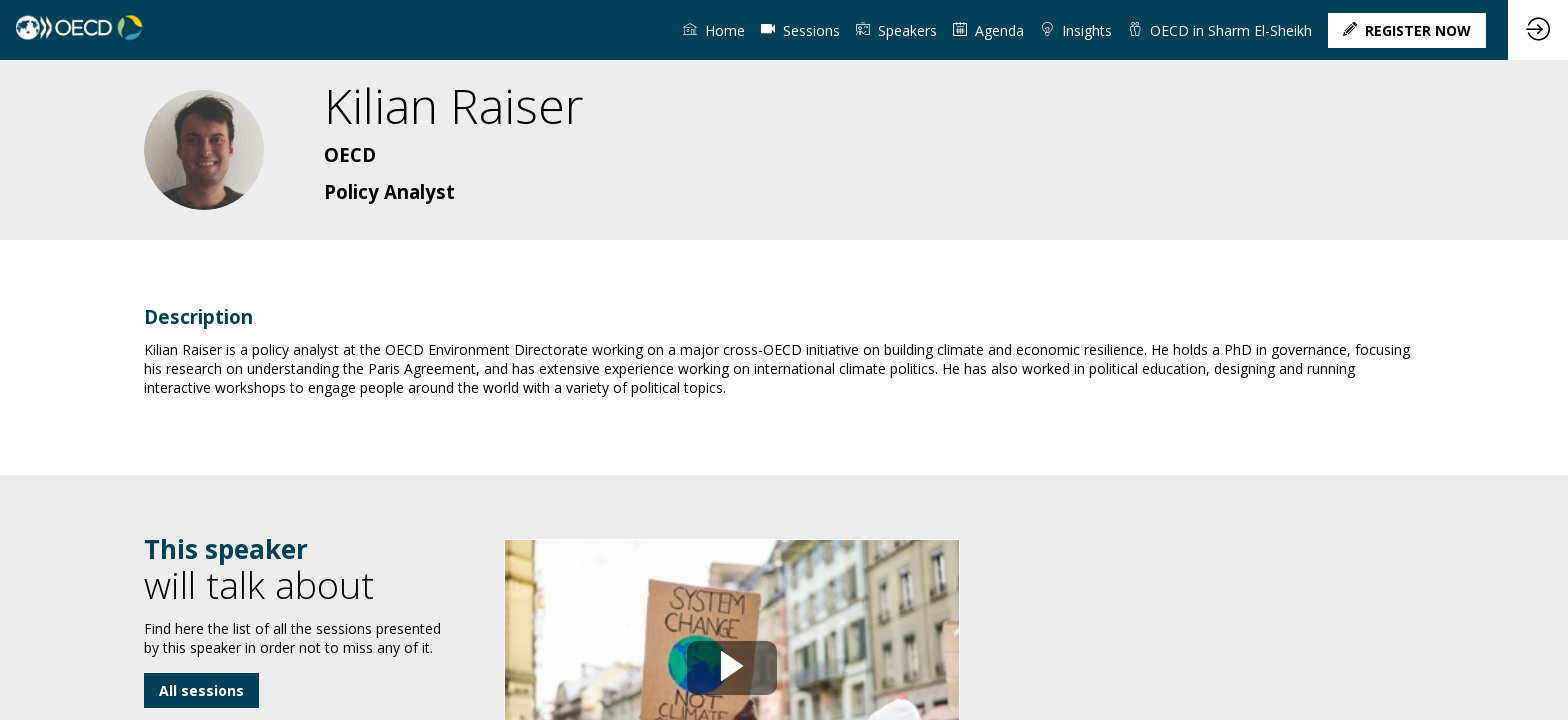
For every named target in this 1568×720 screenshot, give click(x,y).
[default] (800, 30)
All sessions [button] (201, 690)
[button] (1407, 30)
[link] (714, 30)
